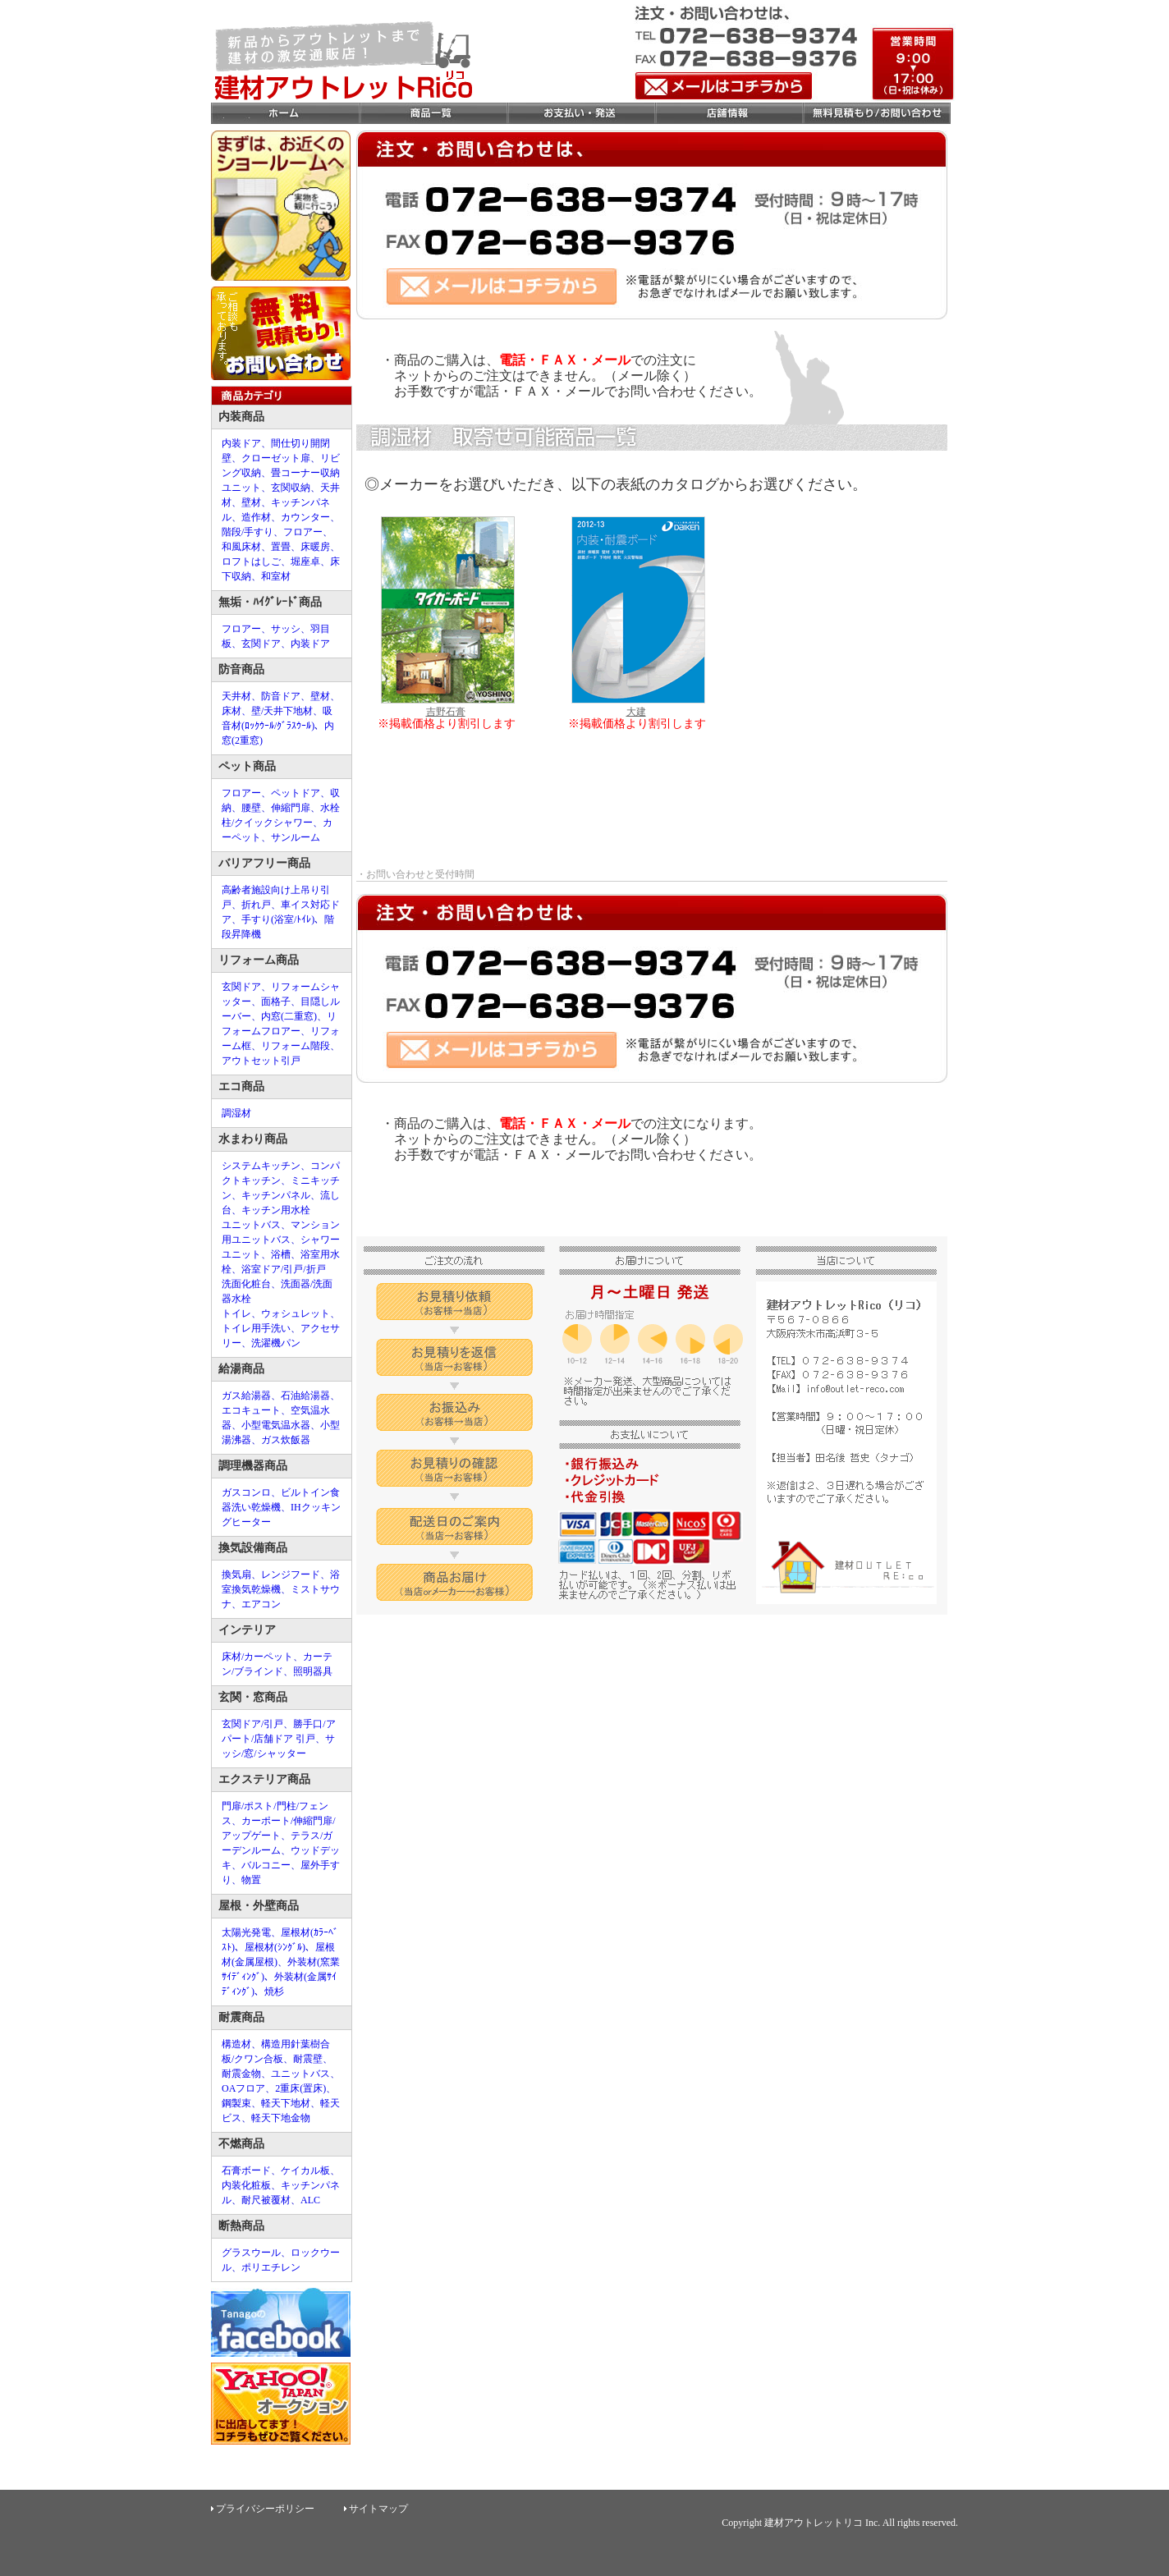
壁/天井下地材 (282, 711)
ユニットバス (251, 1225)
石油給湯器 (305, 1395)
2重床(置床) (300, 2088)
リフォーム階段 (295, 1046)
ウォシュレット (295, 1313)
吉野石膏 (448, 704)
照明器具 (312, 1671)
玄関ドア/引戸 (252, 1724)
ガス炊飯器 (285, 1440)
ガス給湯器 (246, 1395)
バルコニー (266, 1865)
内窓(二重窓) (289, 1016)
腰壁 (251, 808)
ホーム (285, 114)
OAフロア (243, 2088)
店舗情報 (728, 114)
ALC (310, 2200)
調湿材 (236, 1113)
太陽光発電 (246, 1932)
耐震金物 (241, 2073)
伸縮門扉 (290, 808)
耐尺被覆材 (266, 2200)
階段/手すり (247, 532)
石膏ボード (246, 2170)
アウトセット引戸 (261, 1060)
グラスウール (251, 2252)
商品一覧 (433, 114)
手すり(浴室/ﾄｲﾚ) (277, 919)
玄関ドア (261, 643)
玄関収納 (290, 487)
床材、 (236, 711)
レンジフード (290, 1574)
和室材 (276, 576)
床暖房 (315, 546)
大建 (638, 704)
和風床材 (241, 546)
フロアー (303, 532)
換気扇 (236, 1574)
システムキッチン (261, 1165)
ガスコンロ (246, 1492)
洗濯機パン (275, 1343)
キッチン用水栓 (275, 1210)
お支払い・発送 (580, 114)
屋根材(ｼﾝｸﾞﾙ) (275, 1947)
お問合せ (876, 114)
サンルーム (295, 837)
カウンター (305, 517)
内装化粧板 (246, 2185)
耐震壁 (308, 2059)
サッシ (285, 629)
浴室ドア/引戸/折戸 (283, 1269)
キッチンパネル (275, 1195)
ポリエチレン (270, 2267)
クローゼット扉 (275, 458)
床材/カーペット (257, 1656)
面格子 (276, 1001)
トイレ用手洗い (256, 1328)
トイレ (236, 1313)
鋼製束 (236, 2103)
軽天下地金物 (280, 2118)
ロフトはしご (251, 561)
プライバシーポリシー (265, 2508)
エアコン (261, 1604)
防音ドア (280, 696)
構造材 (236, 2044)
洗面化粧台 (246, 1284)
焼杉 (274, 1991)
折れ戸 (256, 904)
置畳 (281, 546)
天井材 (236, 696)
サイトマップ (378, 2508)
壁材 (251, 502)
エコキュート (251, 1410)
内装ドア (241, 443)
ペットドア (295, 793)
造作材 (256, 517)
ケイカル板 (305, 2170)
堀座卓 (305, 561)
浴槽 (281, 1254)
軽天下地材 (285, 2103)
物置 (251, 1880)
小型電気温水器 (275, 1425)
